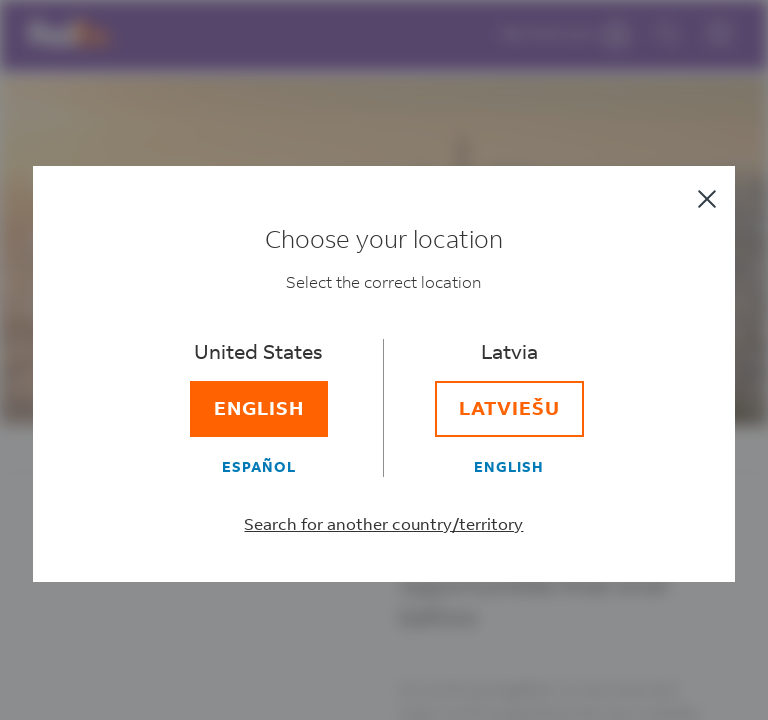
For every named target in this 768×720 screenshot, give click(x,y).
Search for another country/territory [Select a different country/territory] (384, 524)
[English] (259, 410)
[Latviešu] (509, 410)
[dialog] (384, 360)
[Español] (259, 467)
